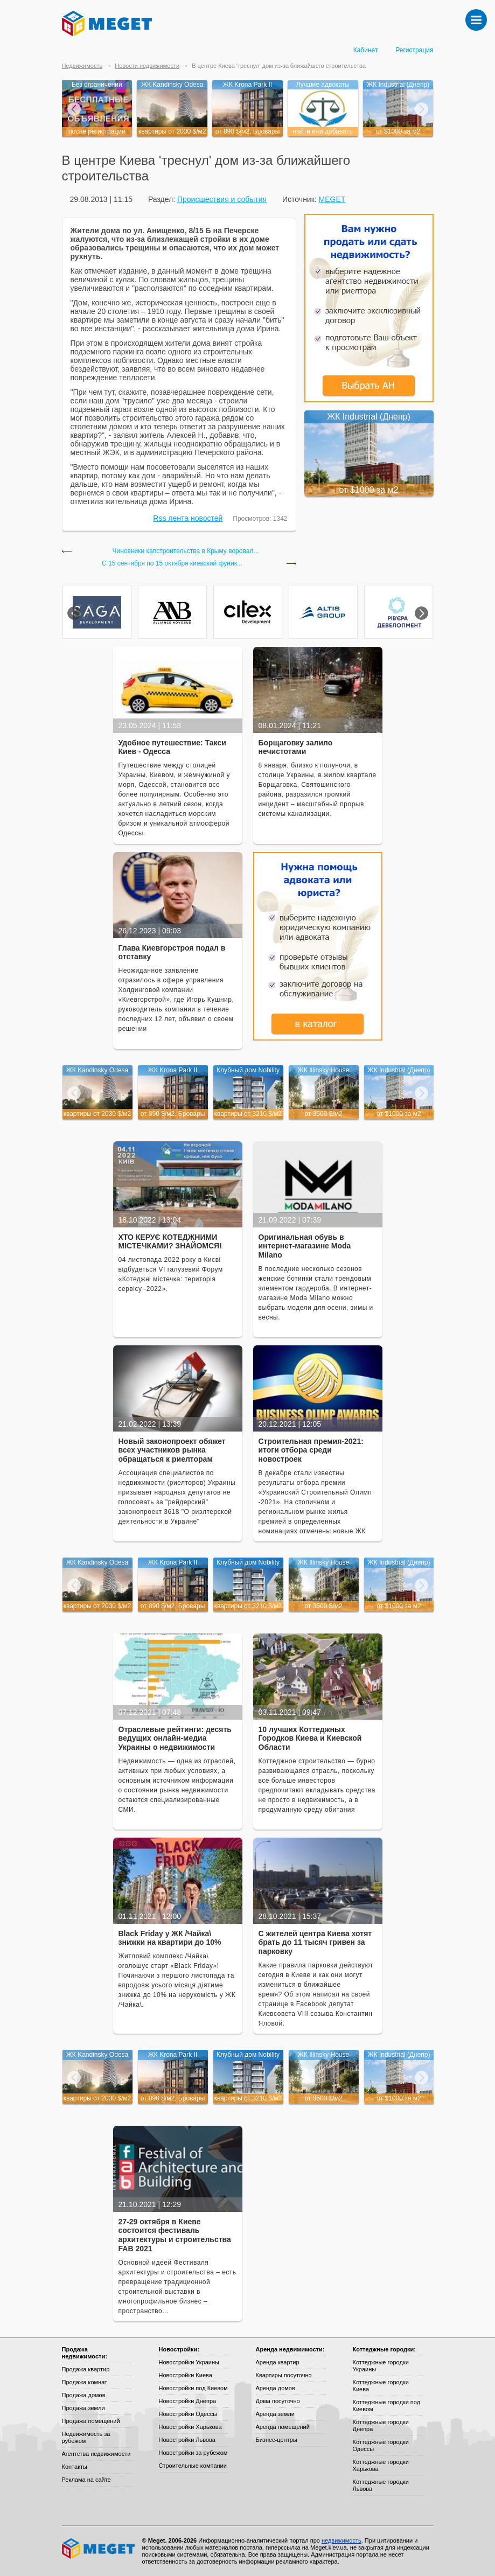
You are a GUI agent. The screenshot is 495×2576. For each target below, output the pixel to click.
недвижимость (341, 2540)
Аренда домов (275, 2388)
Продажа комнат (85, 2382)
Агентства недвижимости (96, 2454)
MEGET (332, 199)
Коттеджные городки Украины (381, 2365)
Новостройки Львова (187, 2440)
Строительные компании (193, 2465)
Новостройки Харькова (190, 2427)
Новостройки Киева (185, 2375)
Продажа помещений (91, 2421)
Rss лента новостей (187, 518)
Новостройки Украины (189, 2362)
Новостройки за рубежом (193, 2452)
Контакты (75, 2466)
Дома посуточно (278, 2401)
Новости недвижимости (147, 65)
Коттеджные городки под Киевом (387, 2405)
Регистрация (414, 50)
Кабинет (365, 50)
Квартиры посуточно (284, 2375)
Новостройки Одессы (188, 2414)
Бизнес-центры (276, 2440)
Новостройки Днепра (188, 2401)
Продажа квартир (86, 2369)
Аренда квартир (277, 2362)
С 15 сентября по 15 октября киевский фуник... (172, 563)
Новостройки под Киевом (193, 2388)
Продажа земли (83, 2408)
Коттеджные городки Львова (381, 2485)
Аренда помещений (283, 2427)
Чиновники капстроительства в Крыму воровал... (186, 551)
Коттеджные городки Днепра (381, 2425)
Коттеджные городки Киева (381, 2385)
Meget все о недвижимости (99, 2548)
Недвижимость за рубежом (86, 2437)
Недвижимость (82, 65)
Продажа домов (84, 2395)
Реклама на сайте (86, 2479)
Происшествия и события (222, 199)
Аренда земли (275, 2414)
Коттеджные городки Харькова (381, 2465)
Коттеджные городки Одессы (381, 2445)
